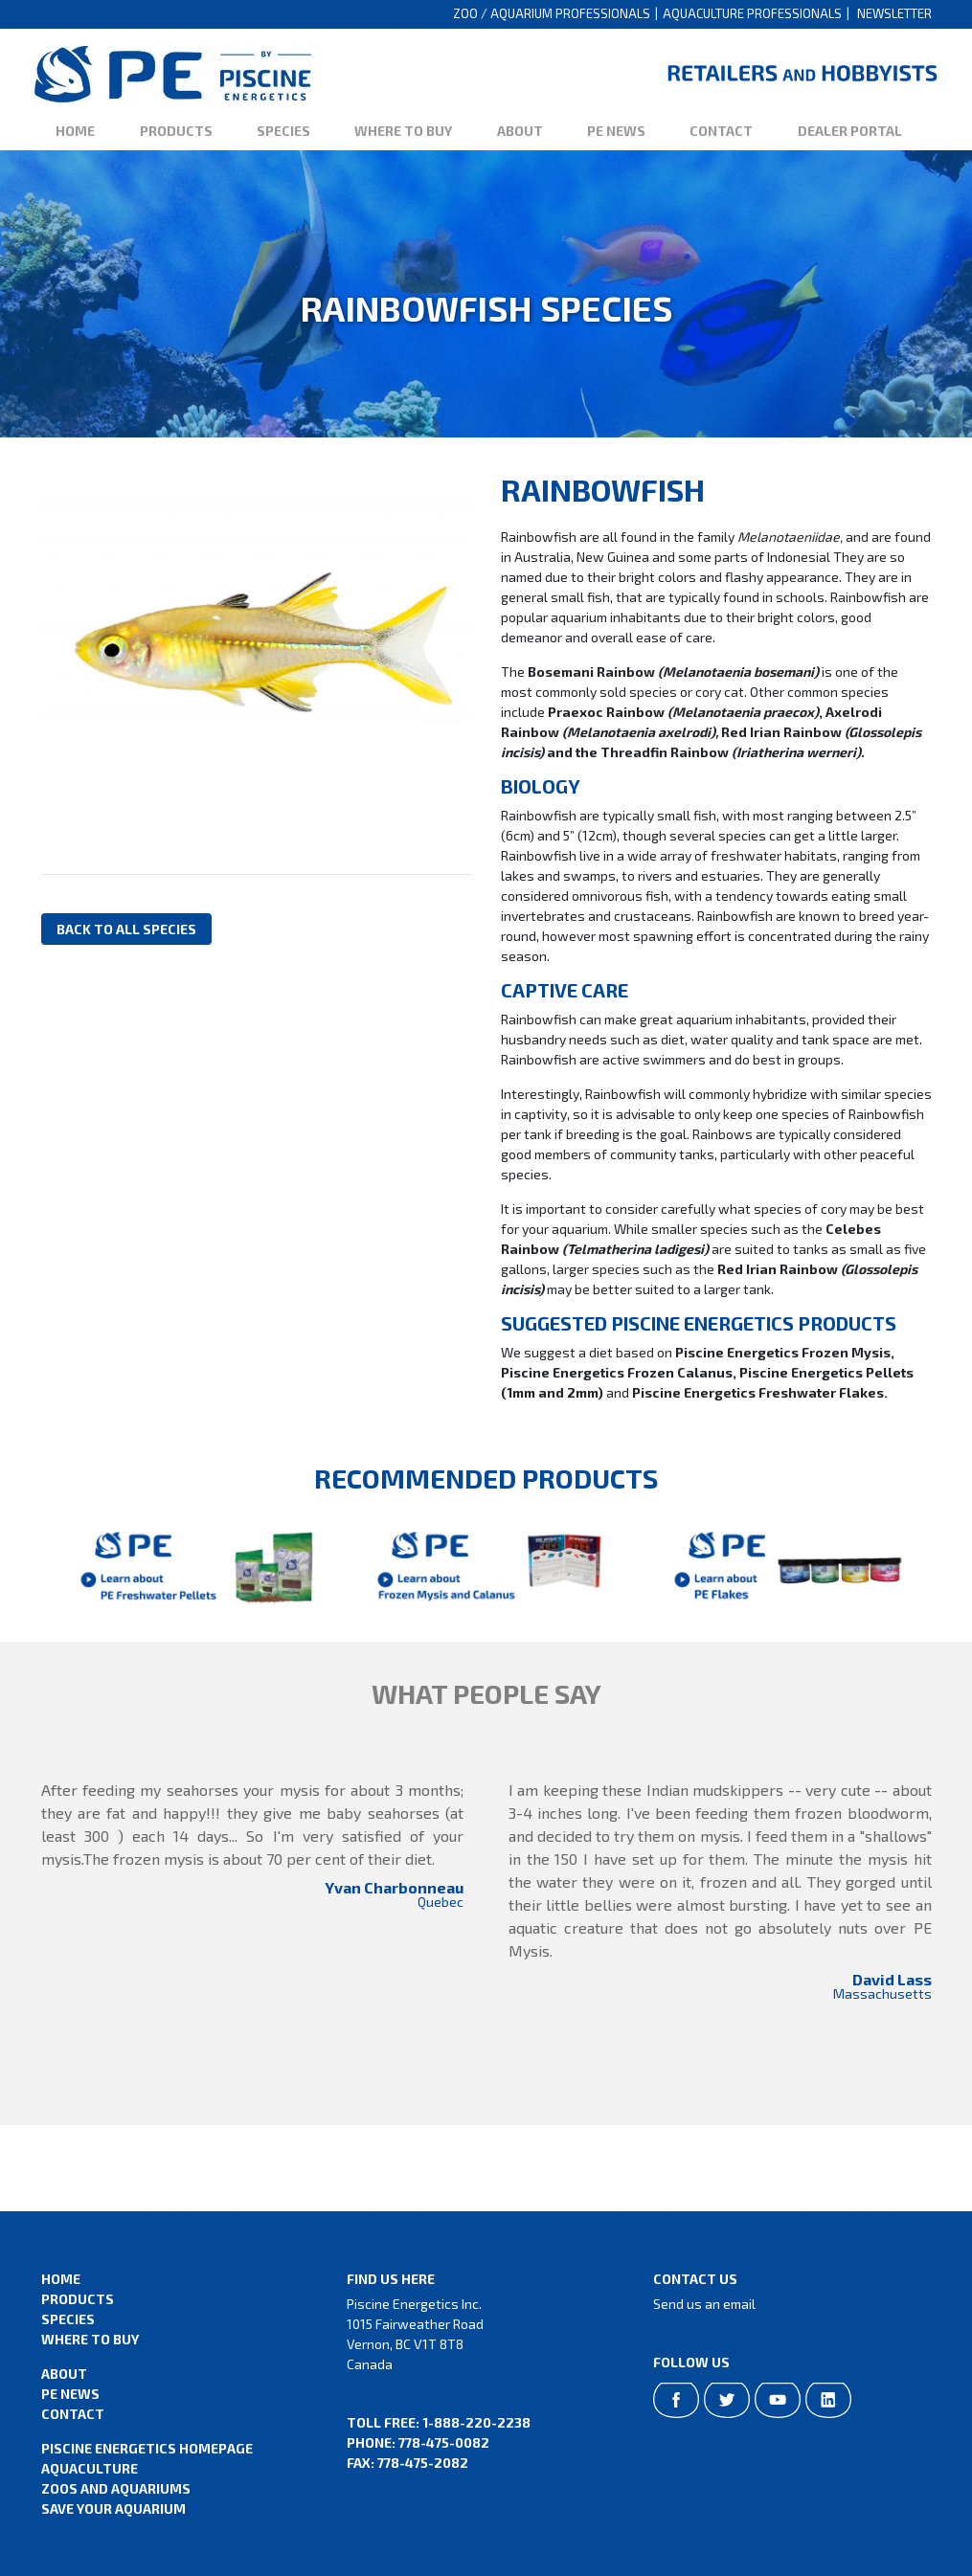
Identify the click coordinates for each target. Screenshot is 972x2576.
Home (75, 131)
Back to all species (126, 929)
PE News (616, 131)
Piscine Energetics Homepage (147, 2448)
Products (176, 131)
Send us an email (704, 2304)
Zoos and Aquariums (116, 2488)
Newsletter (894, 13)
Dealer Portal (850, 131)
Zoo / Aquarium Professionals (551, 13)
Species (283, 131)
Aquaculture (89, 2468)
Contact (721, 131)
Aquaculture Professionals (752, 13)
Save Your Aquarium (113, 2508)
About (520, 131)
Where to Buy (403, 131)
